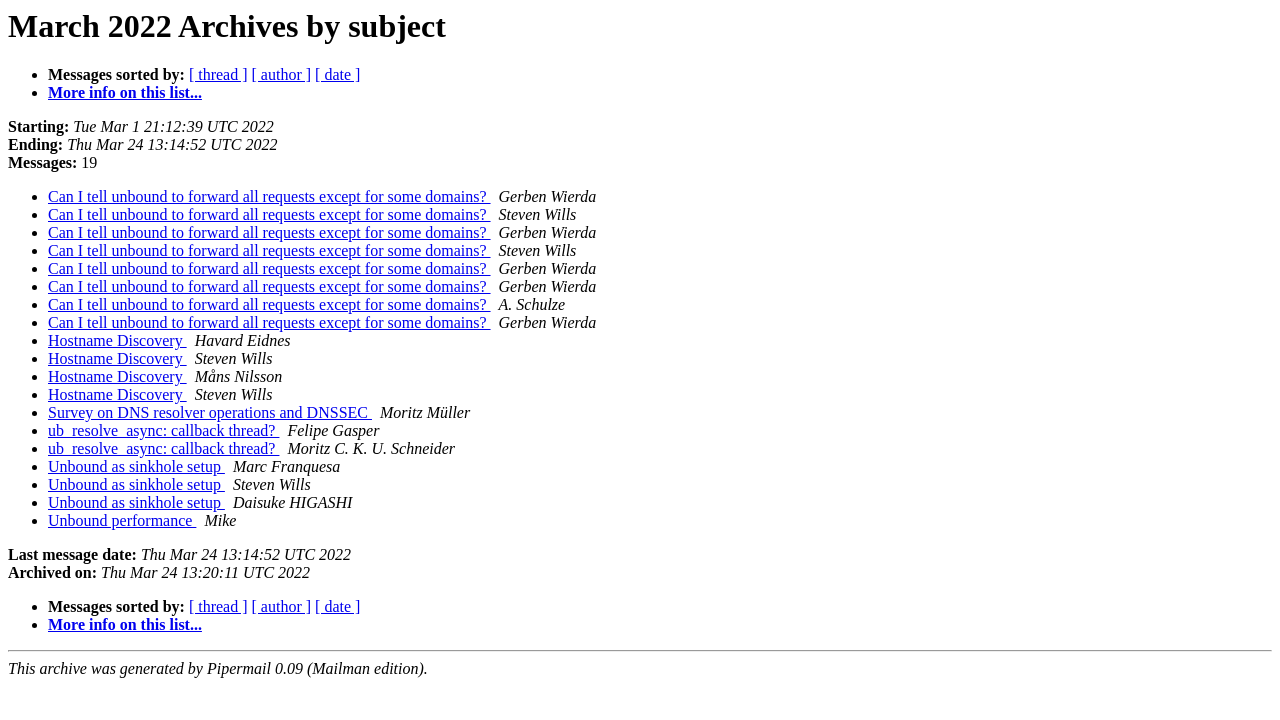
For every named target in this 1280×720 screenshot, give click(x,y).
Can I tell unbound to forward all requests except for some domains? (269, 196)
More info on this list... (125, 92)
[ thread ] (218, 74)
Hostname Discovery (117, 340)
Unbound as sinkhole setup (136, 466)
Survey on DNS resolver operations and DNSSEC (210, 412)
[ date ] (337, 74)
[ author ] (282, 74)
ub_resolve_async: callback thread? (163, 430)
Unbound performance (122, 520)
